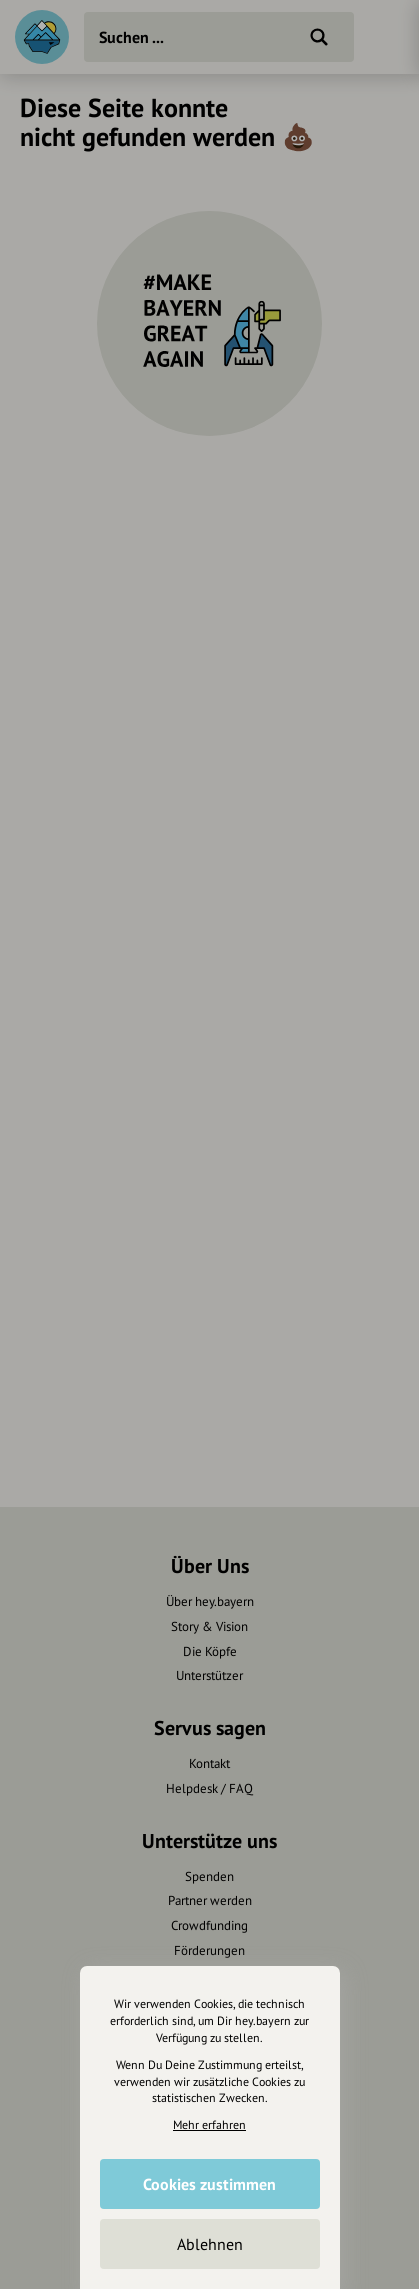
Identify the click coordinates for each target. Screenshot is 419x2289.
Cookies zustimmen (209, 2184)
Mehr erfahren (209, 2124)
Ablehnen (210, 2244)
